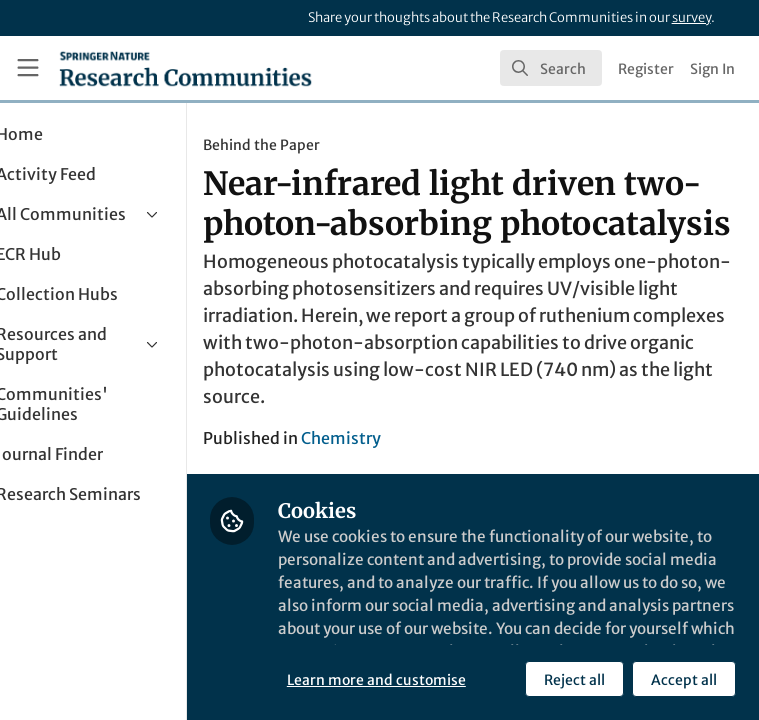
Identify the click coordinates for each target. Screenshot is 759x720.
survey (691, 17)
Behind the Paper (330, 145)
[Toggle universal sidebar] (28, 68)
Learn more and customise (445, 635)
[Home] (185, 68)
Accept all (514, 679)
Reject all (404, 679)
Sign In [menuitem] (712, 69)
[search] (551, 68)
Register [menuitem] (646, 69)
